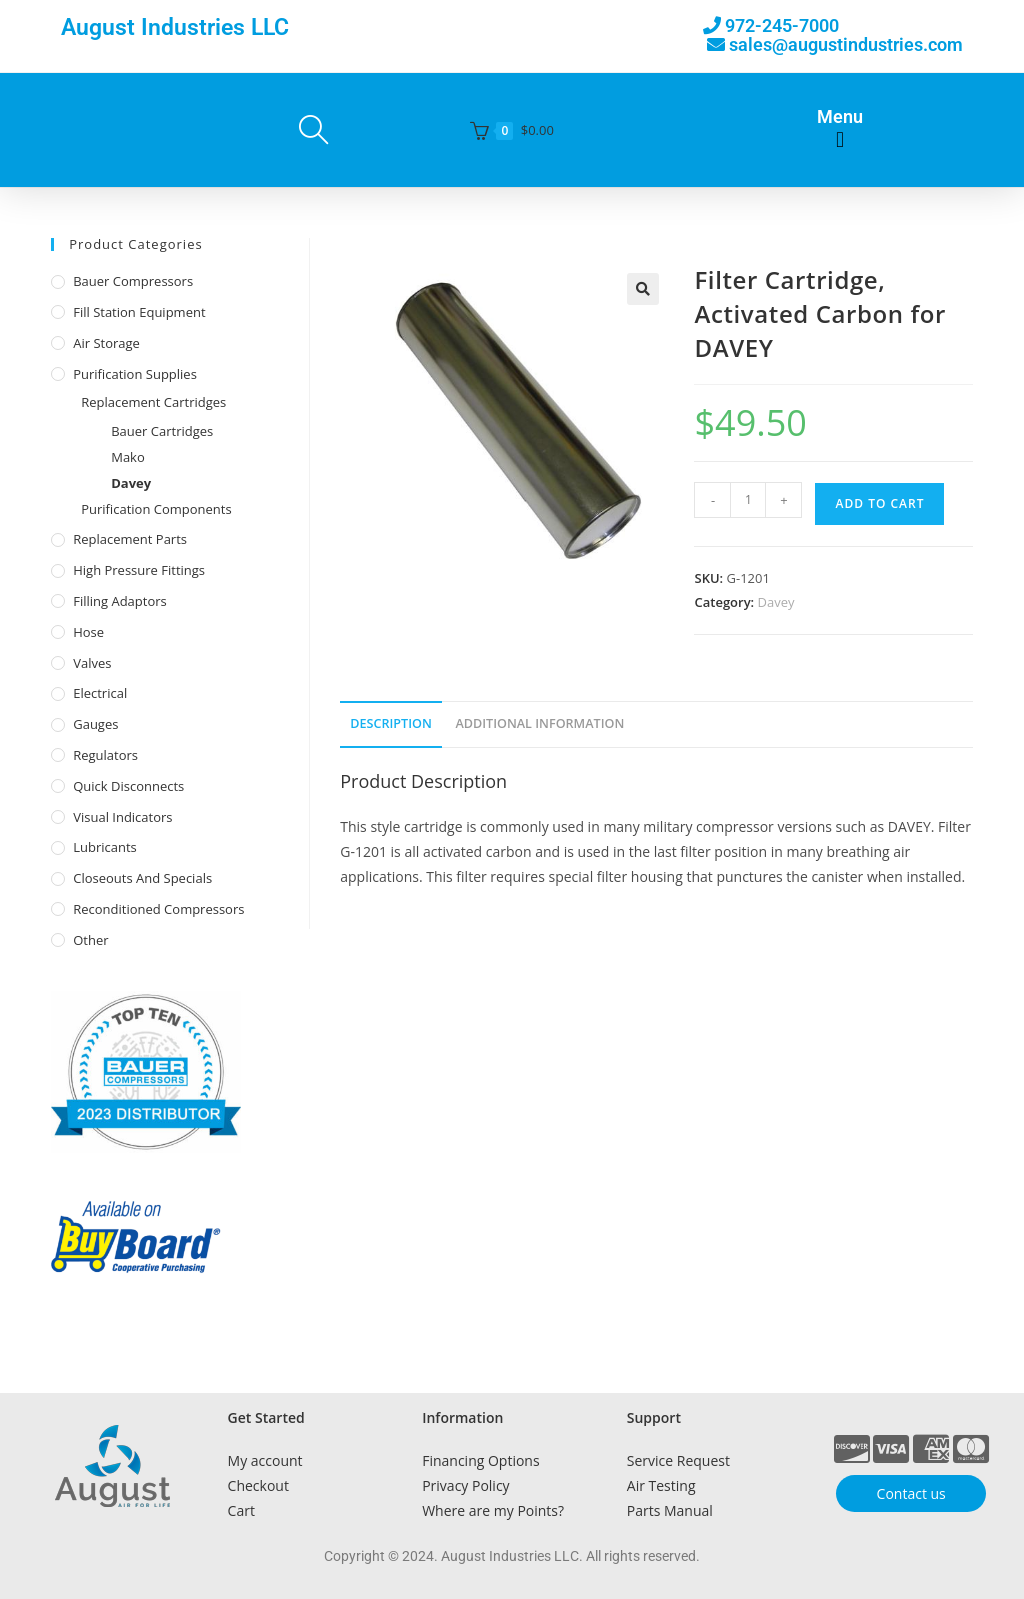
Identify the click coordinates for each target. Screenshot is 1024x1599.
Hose (88, 632)
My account (265, 1460)
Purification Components (156, 509)
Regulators (105, 755)
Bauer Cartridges (162, 431)
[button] (839, 140)
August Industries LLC (175, 27)
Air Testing (661, 1485)
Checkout (258, 1485)
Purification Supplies (135, 374)
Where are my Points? (493, 1510)
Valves (92, 663)
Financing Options (480, 1460)
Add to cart (879, 503)
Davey (776, 602)
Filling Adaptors (120, 601)
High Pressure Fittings (139, 570)
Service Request (678, 1460)
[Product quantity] (748, 500)
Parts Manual (670, 1510)
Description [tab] (391, 723)
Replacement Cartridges (153, 402)
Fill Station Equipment (139, 312)
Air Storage (106, 343)
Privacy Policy (465, 1485)
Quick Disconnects (128, 786)
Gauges (95, 724)
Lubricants (105, 847)
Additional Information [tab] (539, 723)
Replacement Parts (130, 539)
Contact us (911, 1493)
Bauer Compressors (133, 281)
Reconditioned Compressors (158, 909)
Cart (241, 1510)
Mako (128, 457)
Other (90, 940)
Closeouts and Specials (142, 878)
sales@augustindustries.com (846, 44)
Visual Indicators (122, 817)
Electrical (100, 693)
